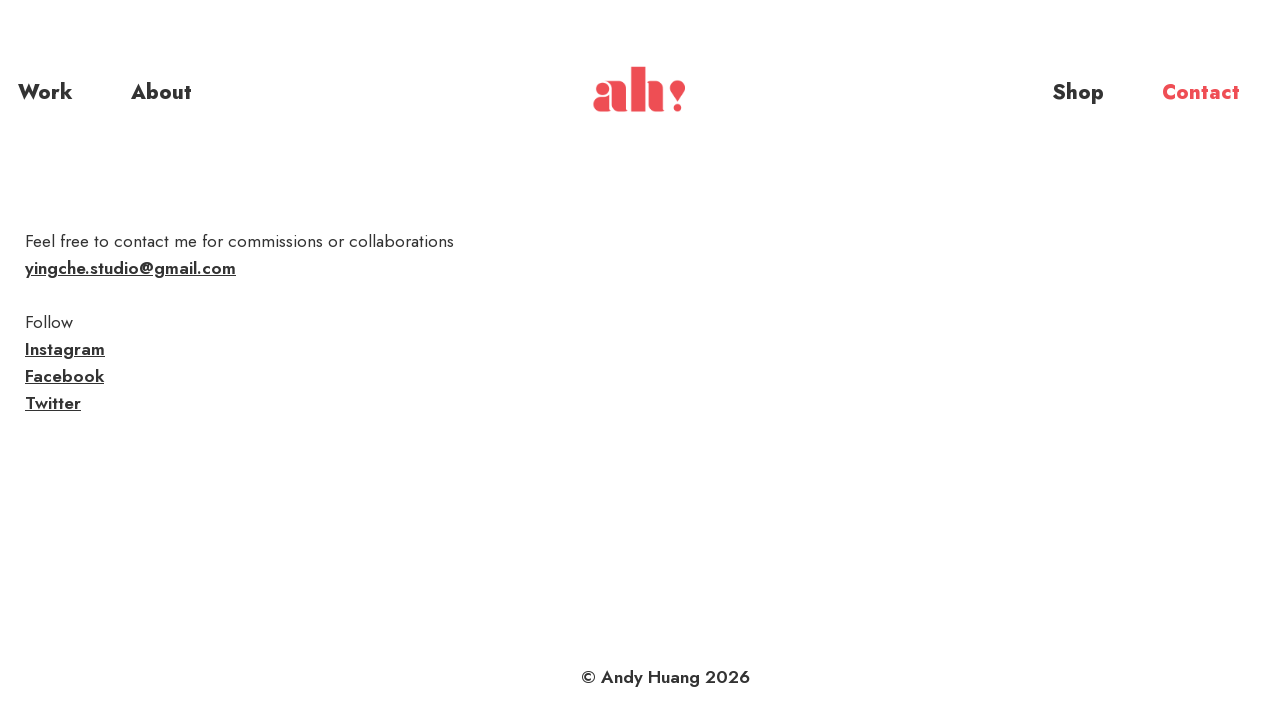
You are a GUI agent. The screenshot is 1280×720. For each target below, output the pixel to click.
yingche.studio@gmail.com (130, 268)
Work (45, 92)
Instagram (65, 349)
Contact (1201, 92)
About (161, 92)
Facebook (64, 376)
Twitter (53, 403)
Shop (1078, 92)
